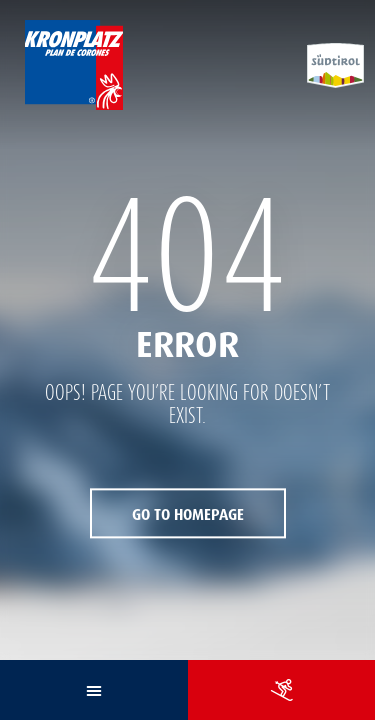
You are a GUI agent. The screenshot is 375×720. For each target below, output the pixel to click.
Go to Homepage (188, 516)
